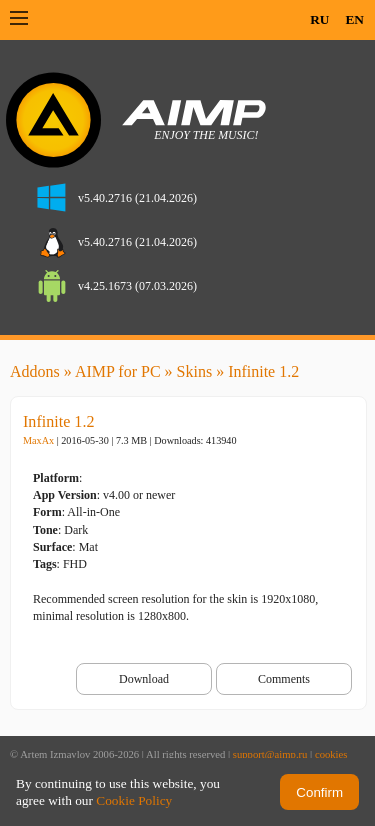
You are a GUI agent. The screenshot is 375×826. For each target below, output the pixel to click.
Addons (35, 371)
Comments (284, 679)
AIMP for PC (118, 371)
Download (144, 679)
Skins (195, 371)
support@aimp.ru (270, 754)
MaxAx (38, 440)
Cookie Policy (134, 800)
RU (319, 19)
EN (354, 19)
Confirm (319, 792)
